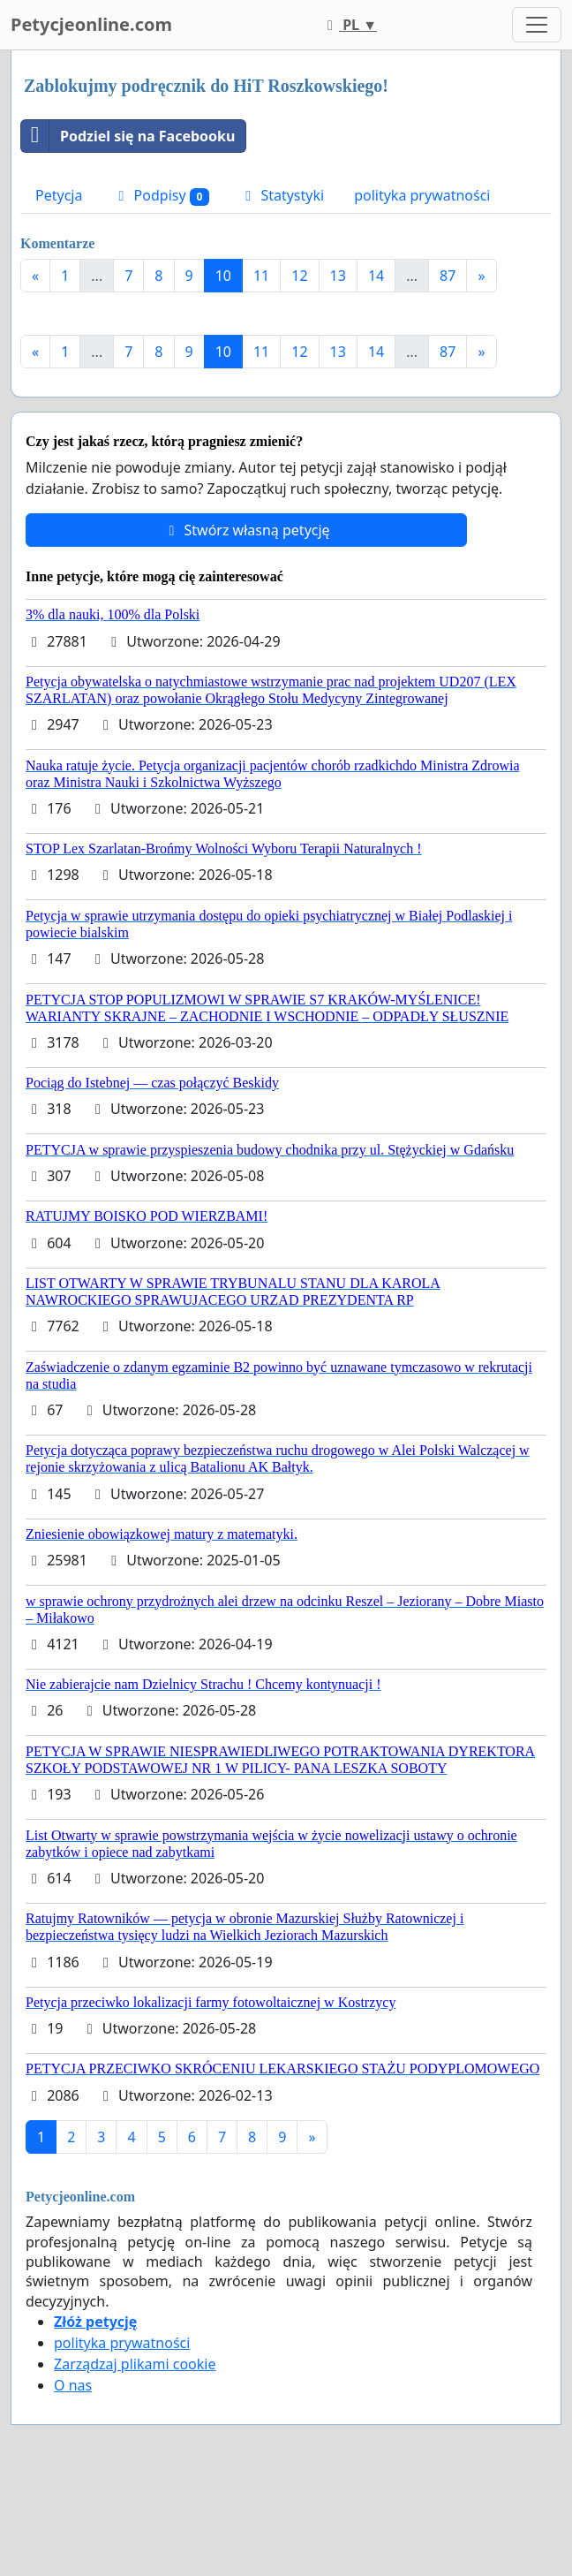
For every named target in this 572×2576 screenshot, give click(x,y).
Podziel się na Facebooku (128, 136)
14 (376, 275)
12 (299, 275)
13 (338, 275)
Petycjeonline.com (91, 24)
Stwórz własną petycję (245, 530)
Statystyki (281, 195)
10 (223, 275)
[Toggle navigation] (536, 24)
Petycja (58, 195)
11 (261, 275)
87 (447, 275)
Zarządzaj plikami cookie (134, 2364)
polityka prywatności (422, 195)
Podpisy (160, 196)
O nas (73, 2385)
